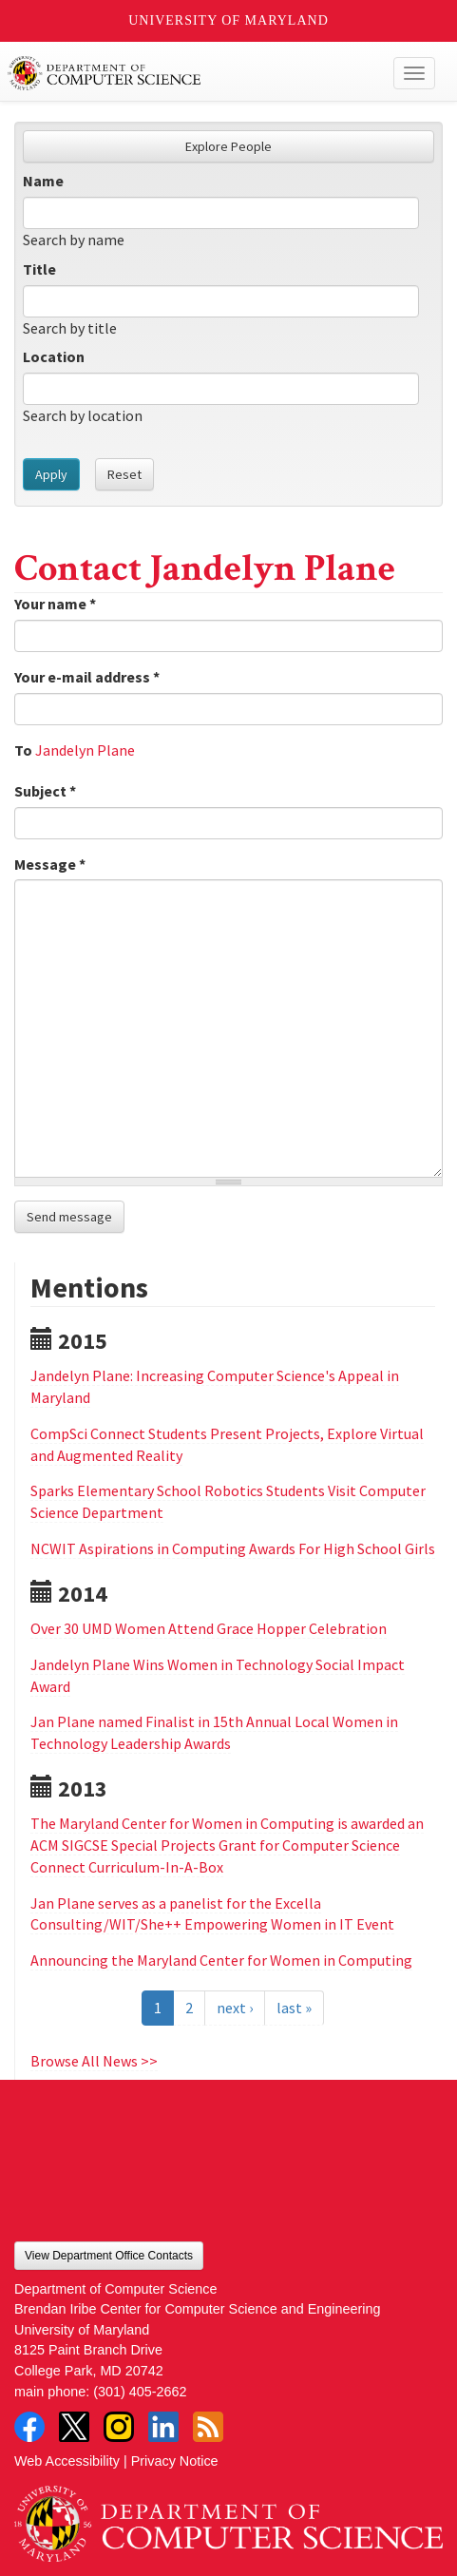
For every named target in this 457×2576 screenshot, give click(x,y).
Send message (69, 1216)
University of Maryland (228, 20)
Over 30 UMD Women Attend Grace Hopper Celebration (208, 1628)
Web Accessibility (67, 2461)
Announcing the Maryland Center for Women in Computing (221, 1960)
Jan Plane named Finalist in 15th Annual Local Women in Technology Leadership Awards (214, 1732)
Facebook (29, 2427)
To (23, 749)
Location (54, 356)
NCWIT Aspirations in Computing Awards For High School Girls (232, 1548)
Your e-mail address (87, 676)
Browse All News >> (94, 2060)
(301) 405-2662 (139, 2391)
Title (39, 269)
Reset (124, 474)
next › (235, 2007)
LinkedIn (163, 2427)
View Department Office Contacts (109, 2255)
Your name (55, 603)
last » (294, 2007)
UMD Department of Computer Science (184, 73)
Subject (45, 790)
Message (50, 864)
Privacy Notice (175, 2461)
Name (43, 180)
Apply (51, 474)
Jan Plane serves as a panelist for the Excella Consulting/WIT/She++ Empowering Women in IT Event (212, 1914)
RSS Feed (208, 2427)
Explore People (228, 146)
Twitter (74, 2427)
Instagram (119, 2427)
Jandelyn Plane (85, 749)
